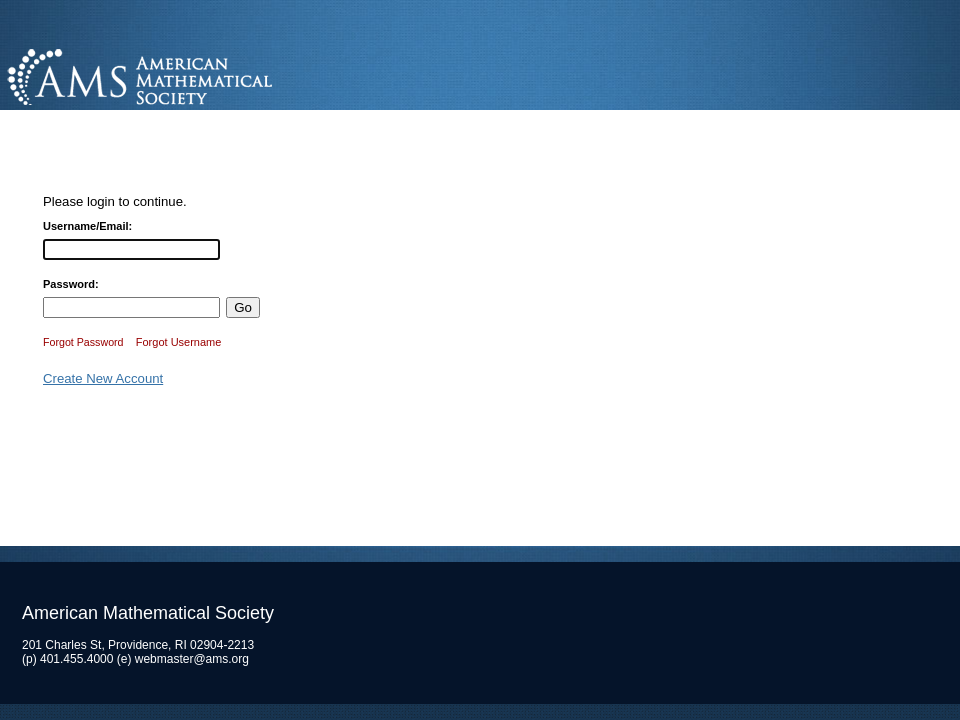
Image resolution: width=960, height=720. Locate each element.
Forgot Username (179, 342)
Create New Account (103, 378)
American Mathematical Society (214, 74)
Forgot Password (83, 342)
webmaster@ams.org (192, 659)
